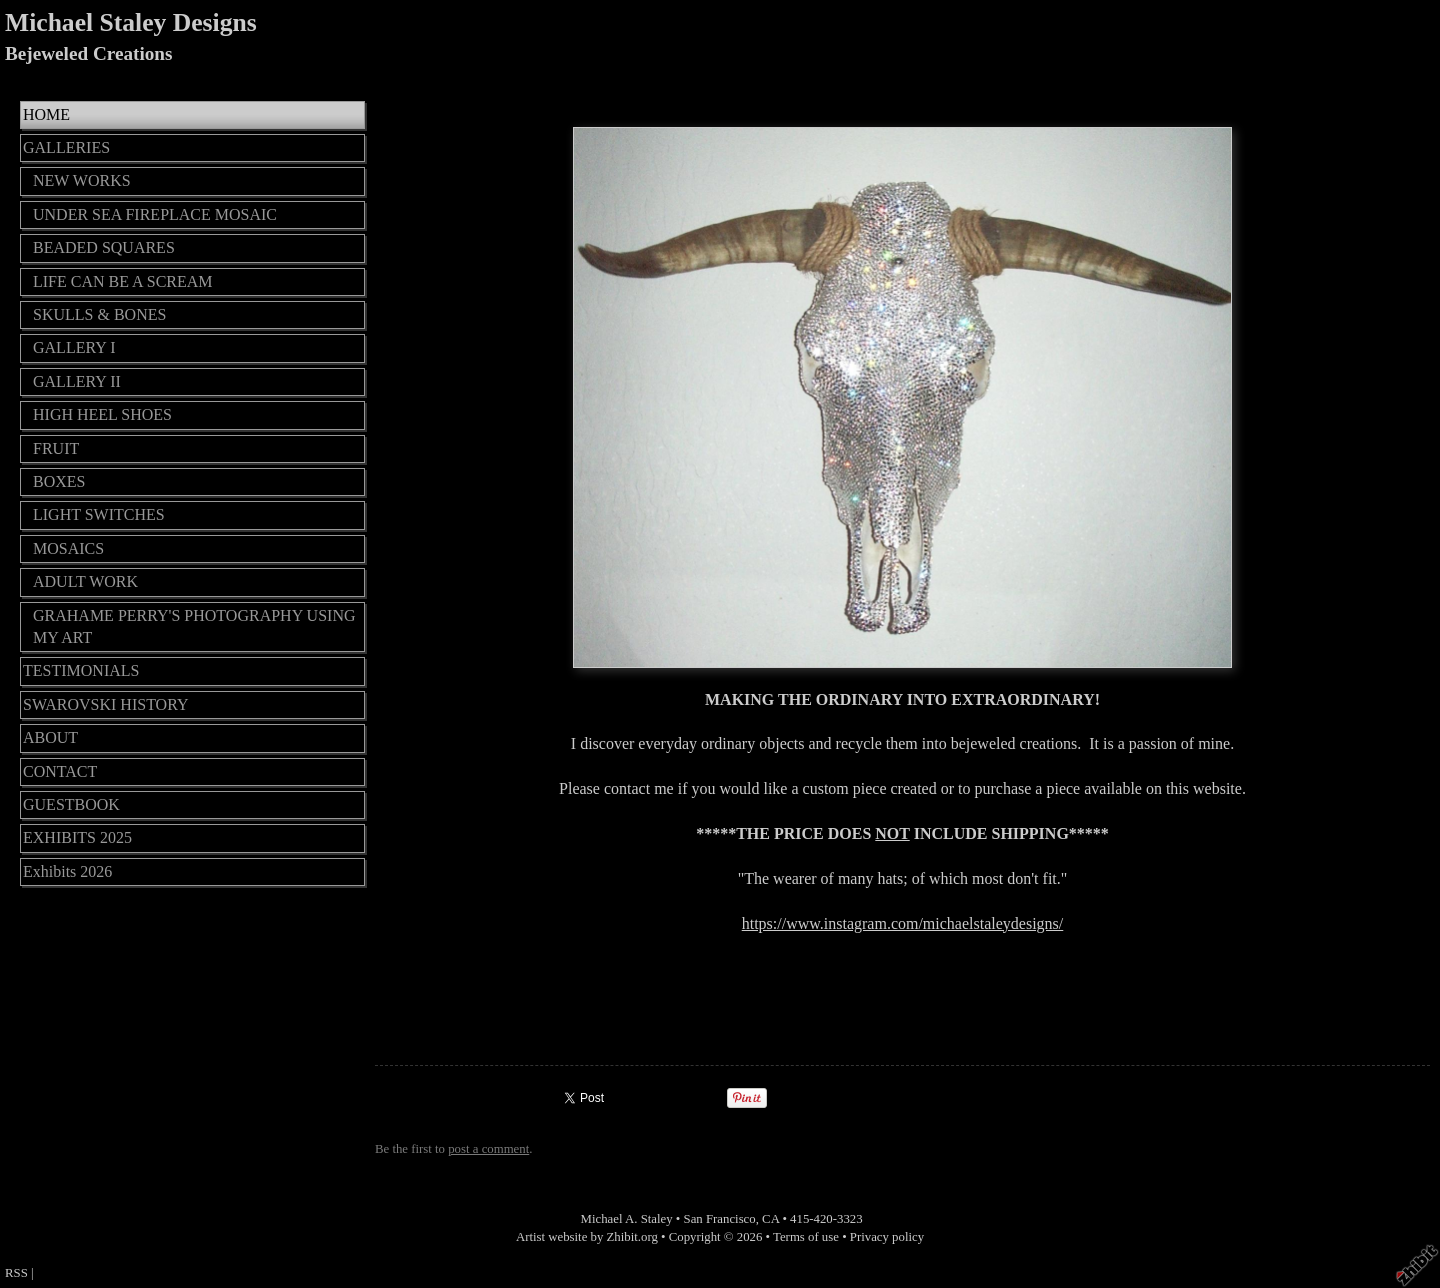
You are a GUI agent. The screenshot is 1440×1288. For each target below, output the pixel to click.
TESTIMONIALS (81, 670)
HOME (46, 114)
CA (770, 1219)
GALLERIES (66, 147)
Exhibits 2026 (67, 871)
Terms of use (806, 1237)
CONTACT (60, 771)
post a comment (488, 1149)
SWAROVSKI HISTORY (106, 704)
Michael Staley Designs (131, 22)
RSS (16, 1273)
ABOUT (50, 737)
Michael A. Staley (627, 1219)
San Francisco (720, 1219)
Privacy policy (887, 1237)
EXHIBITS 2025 (77, 837)
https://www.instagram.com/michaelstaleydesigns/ (903, 923)
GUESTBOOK (71, 804)
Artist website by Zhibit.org (587, 1237)
